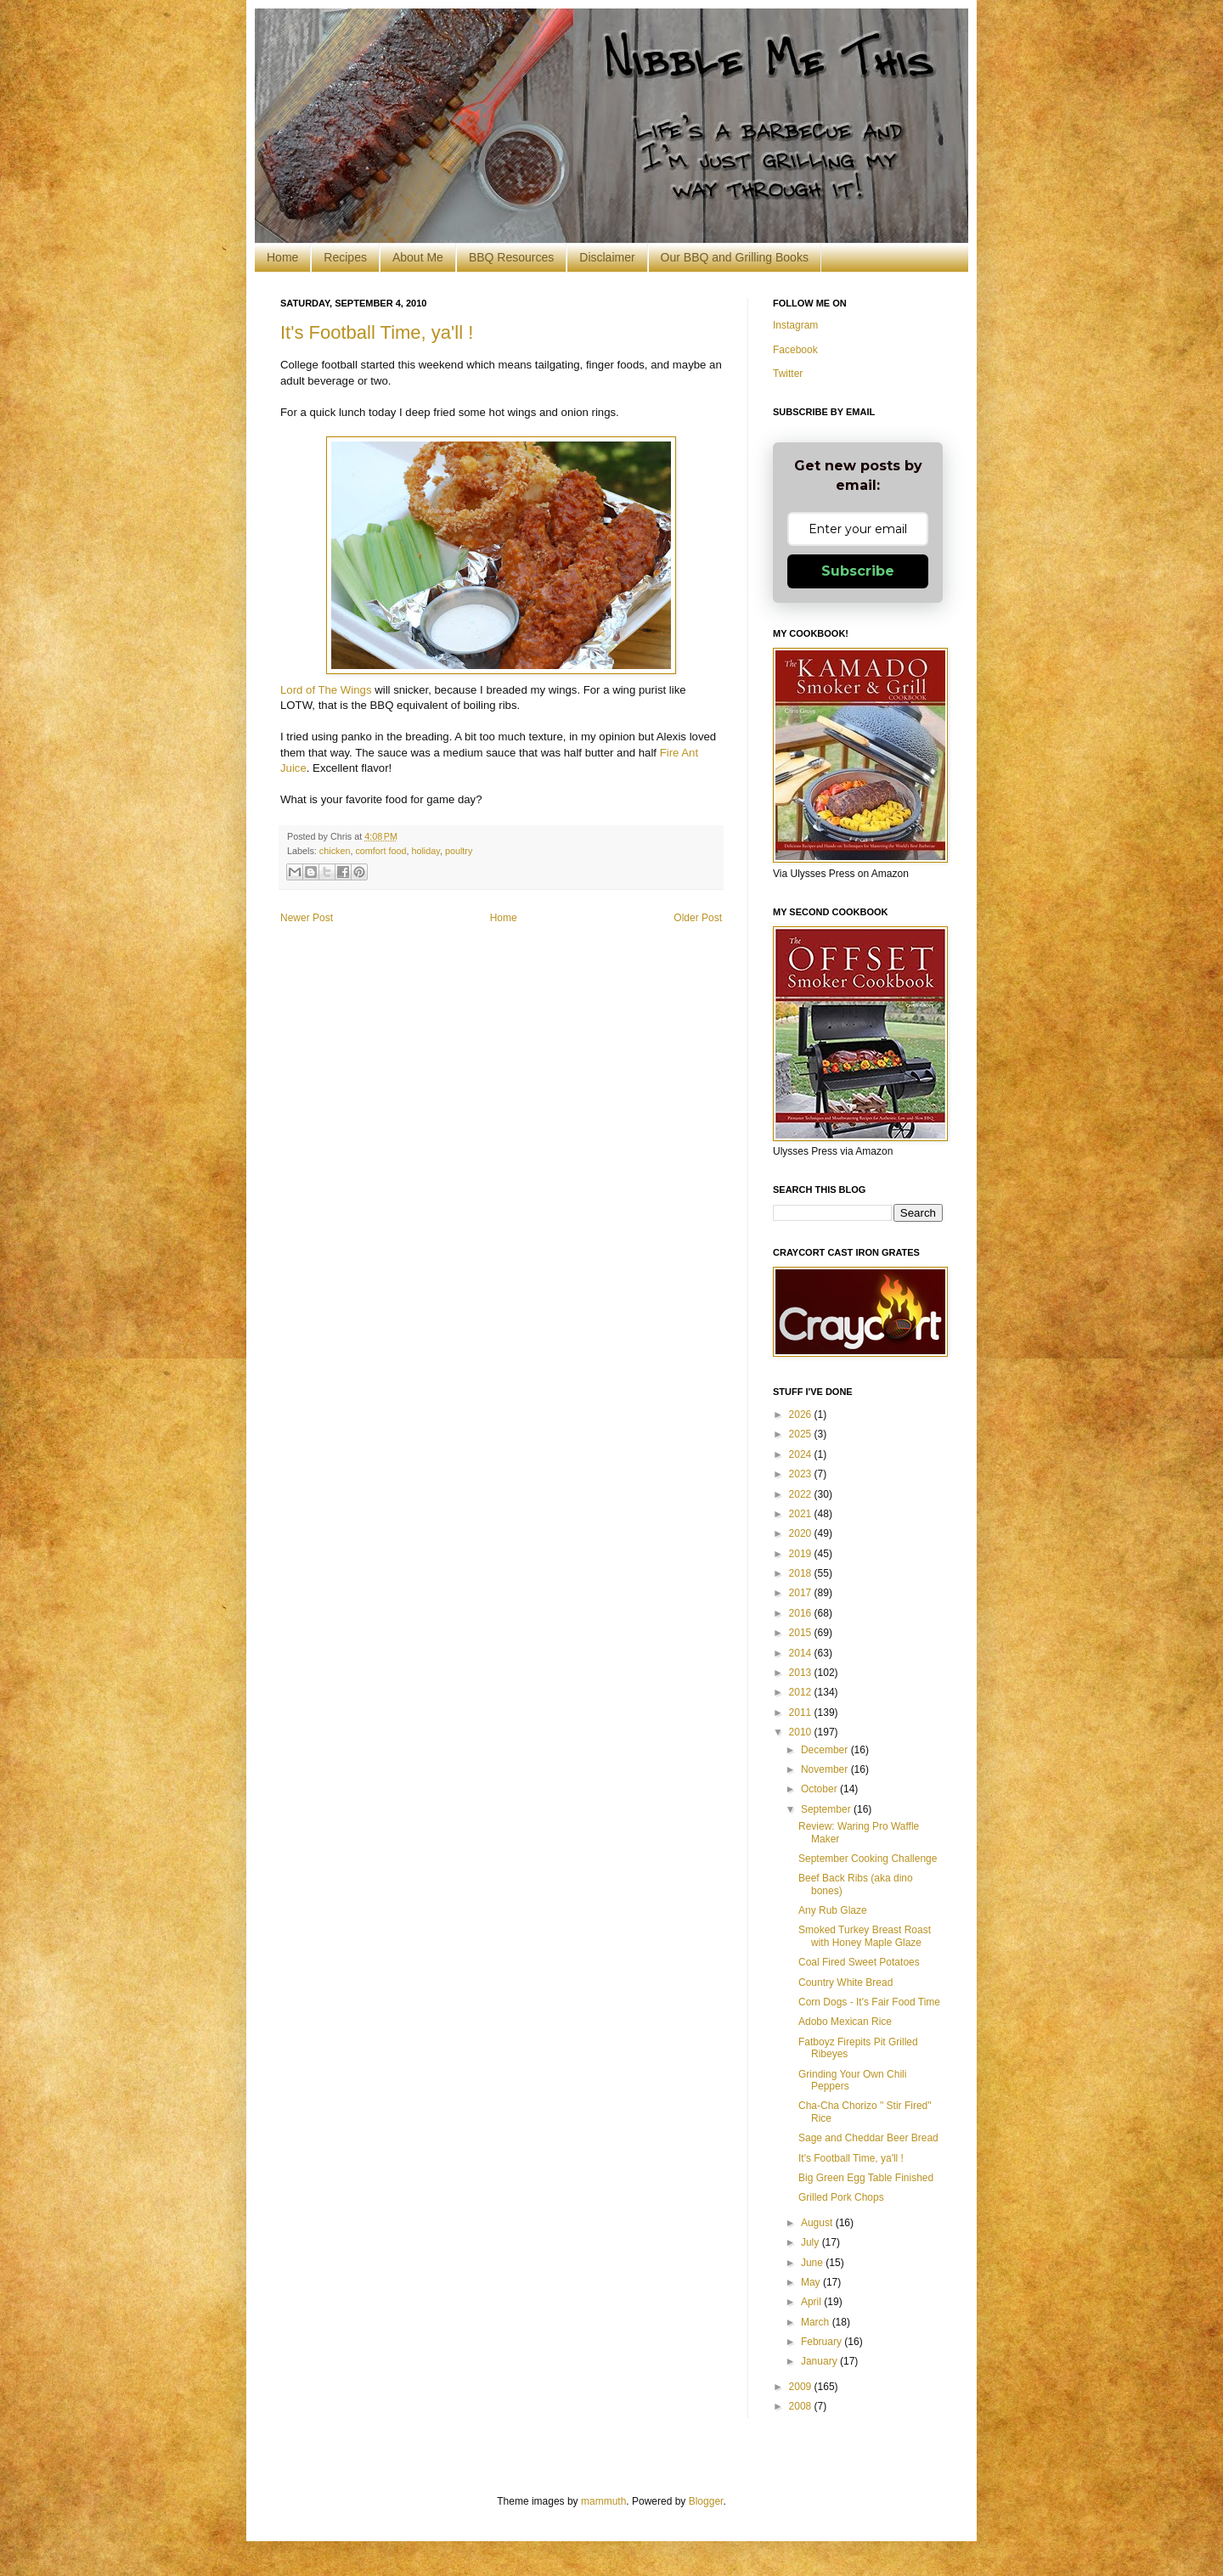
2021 (801, 1514)
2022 (801, 1494)
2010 (801, 1732)
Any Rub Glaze (832, 1910)
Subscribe (857, 571)
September (827, 1809)
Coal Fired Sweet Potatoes (859, 1962)
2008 (801, 2406)
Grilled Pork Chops (841, 2197)
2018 (801, 1573)
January (820, 2361)
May (812, 2282)
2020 (801, 1533)
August (818, 2223)
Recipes (345, 257)
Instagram (795, 325)
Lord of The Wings (326, 689)
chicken (335, 851)
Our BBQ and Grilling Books (735, 257)
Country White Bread (845, 1982)
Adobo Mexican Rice (845, 2022)
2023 (801, 1474)
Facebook (795, 350)
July (811, 2242)
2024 (801, 1454)
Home (282, 257)
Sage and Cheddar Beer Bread (868, 2138)
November (826, 1769)
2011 (801, 1712)
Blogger (706, 2501)
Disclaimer (606, 257)
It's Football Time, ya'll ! (376, 332)
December (826, 1750)
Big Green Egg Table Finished (865, 2178)
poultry (458, 851)
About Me (417, 257)
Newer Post (306, 918)
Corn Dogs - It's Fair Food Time (869, 2002)
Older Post (697, 918)
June (813, 2263)
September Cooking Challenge (867, 1859)
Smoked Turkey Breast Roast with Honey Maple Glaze (864, 1936)
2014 (801, 1653)
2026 (801, 1414)
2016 (801, 1613)
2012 (801, 1692)
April (812, 2302)
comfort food (380, 851)
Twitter (788, 374)
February (822, 2342)
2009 (801, 2387)
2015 (801, 1633)
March (816, 2322)
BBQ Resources (511, 257)
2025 (801, 1434)
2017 (801, 1593)
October (820, 1789)
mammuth (603, 2501)
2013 (801, 1673)
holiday (425, 851)
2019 (801, 1554)
